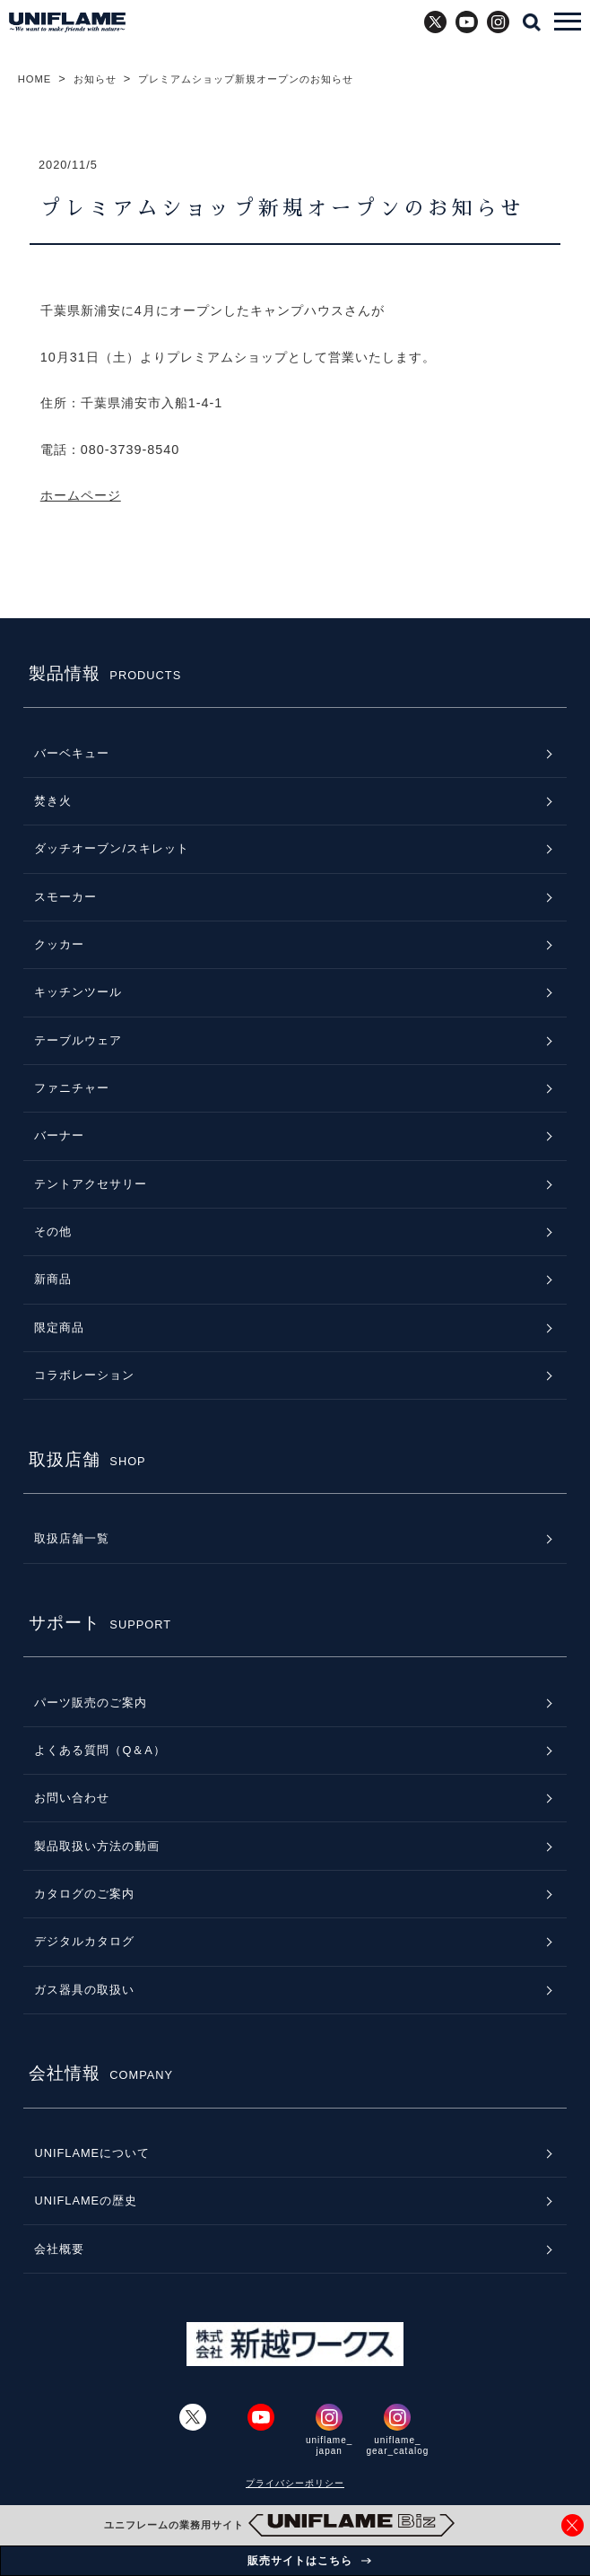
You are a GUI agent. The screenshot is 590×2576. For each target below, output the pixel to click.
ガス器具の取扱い (84, 1989)
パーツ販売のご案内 (90, 1702)
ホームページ (80, 495)
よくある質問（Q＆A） (100, 1750)
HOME (35, 79)
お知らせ (95, 79)
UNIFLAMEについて (92, 2153)
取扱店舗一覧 (71, 1538)
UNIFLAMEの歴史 (85, 2200)
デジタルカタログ (84, 1941)
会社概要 (59, 2249)
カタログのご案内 (84, 1893)
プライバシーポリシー (295, 2483)
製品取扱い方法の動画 (97, 1846)
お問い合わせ (71, 1797)
